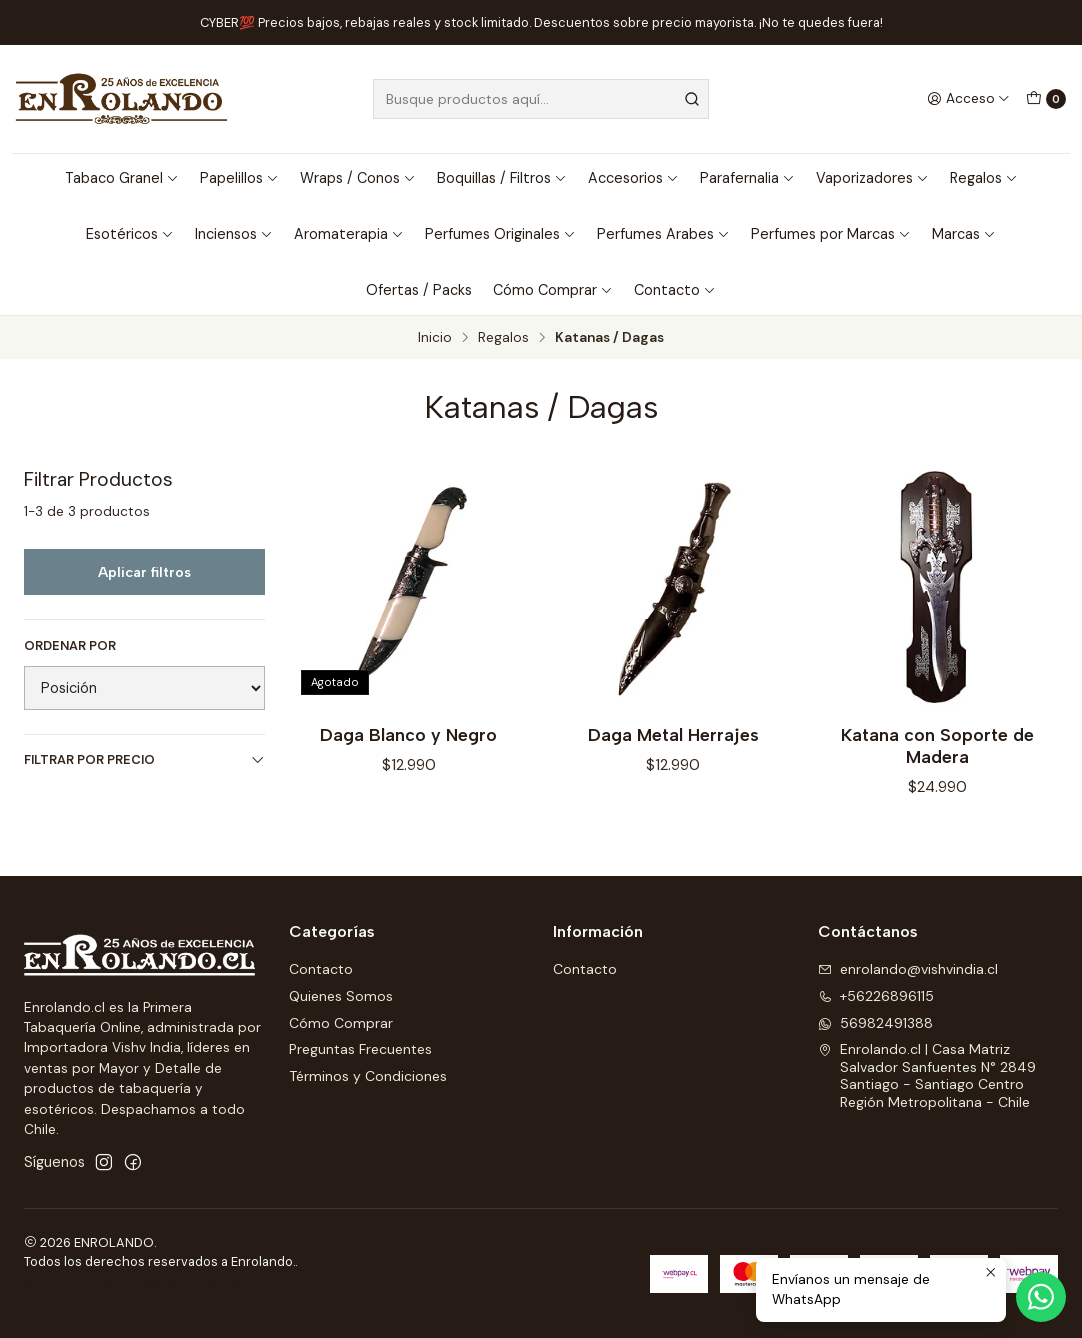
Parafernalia (747, 178)
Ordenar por (70, 646)
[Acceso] (968, 99)
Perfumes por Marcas (831, 234)
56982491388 (875, 1023)
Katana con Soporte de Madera (937, 745)
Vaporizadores (872, 178)
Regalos (984, 178)
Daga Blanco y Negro (408, 734)
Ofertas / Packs (419, 290)
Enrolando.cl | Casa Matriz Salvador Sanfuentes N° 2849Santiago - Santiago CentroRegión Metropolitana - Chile (927, 1075)
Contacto (675, 290)
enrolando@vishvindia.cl (908, 969)
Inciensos (234, 234)
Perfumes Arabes (663, 234)
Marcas (964, 234)
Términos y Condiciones (368, 1076)
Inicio (435, 338)
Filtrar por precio (144, 759)
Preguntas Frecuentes (360, 1049)
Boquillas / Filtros (502, 178)
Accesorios (633, 178)
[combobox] (541, 99)
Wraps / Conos (358, 178)
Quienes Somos (341, 996)
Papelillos (239, 178)
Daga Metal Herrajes (673, 734)
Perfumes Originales (500, 234)
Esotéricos (130, 234)
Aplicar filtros (144, 572)
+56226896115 (876, 996)
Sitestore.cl (246, 1286)
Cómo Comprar (553, 290)
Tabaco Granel (122, 178)
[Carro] (1046, 99)
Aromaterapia (349, 234)
